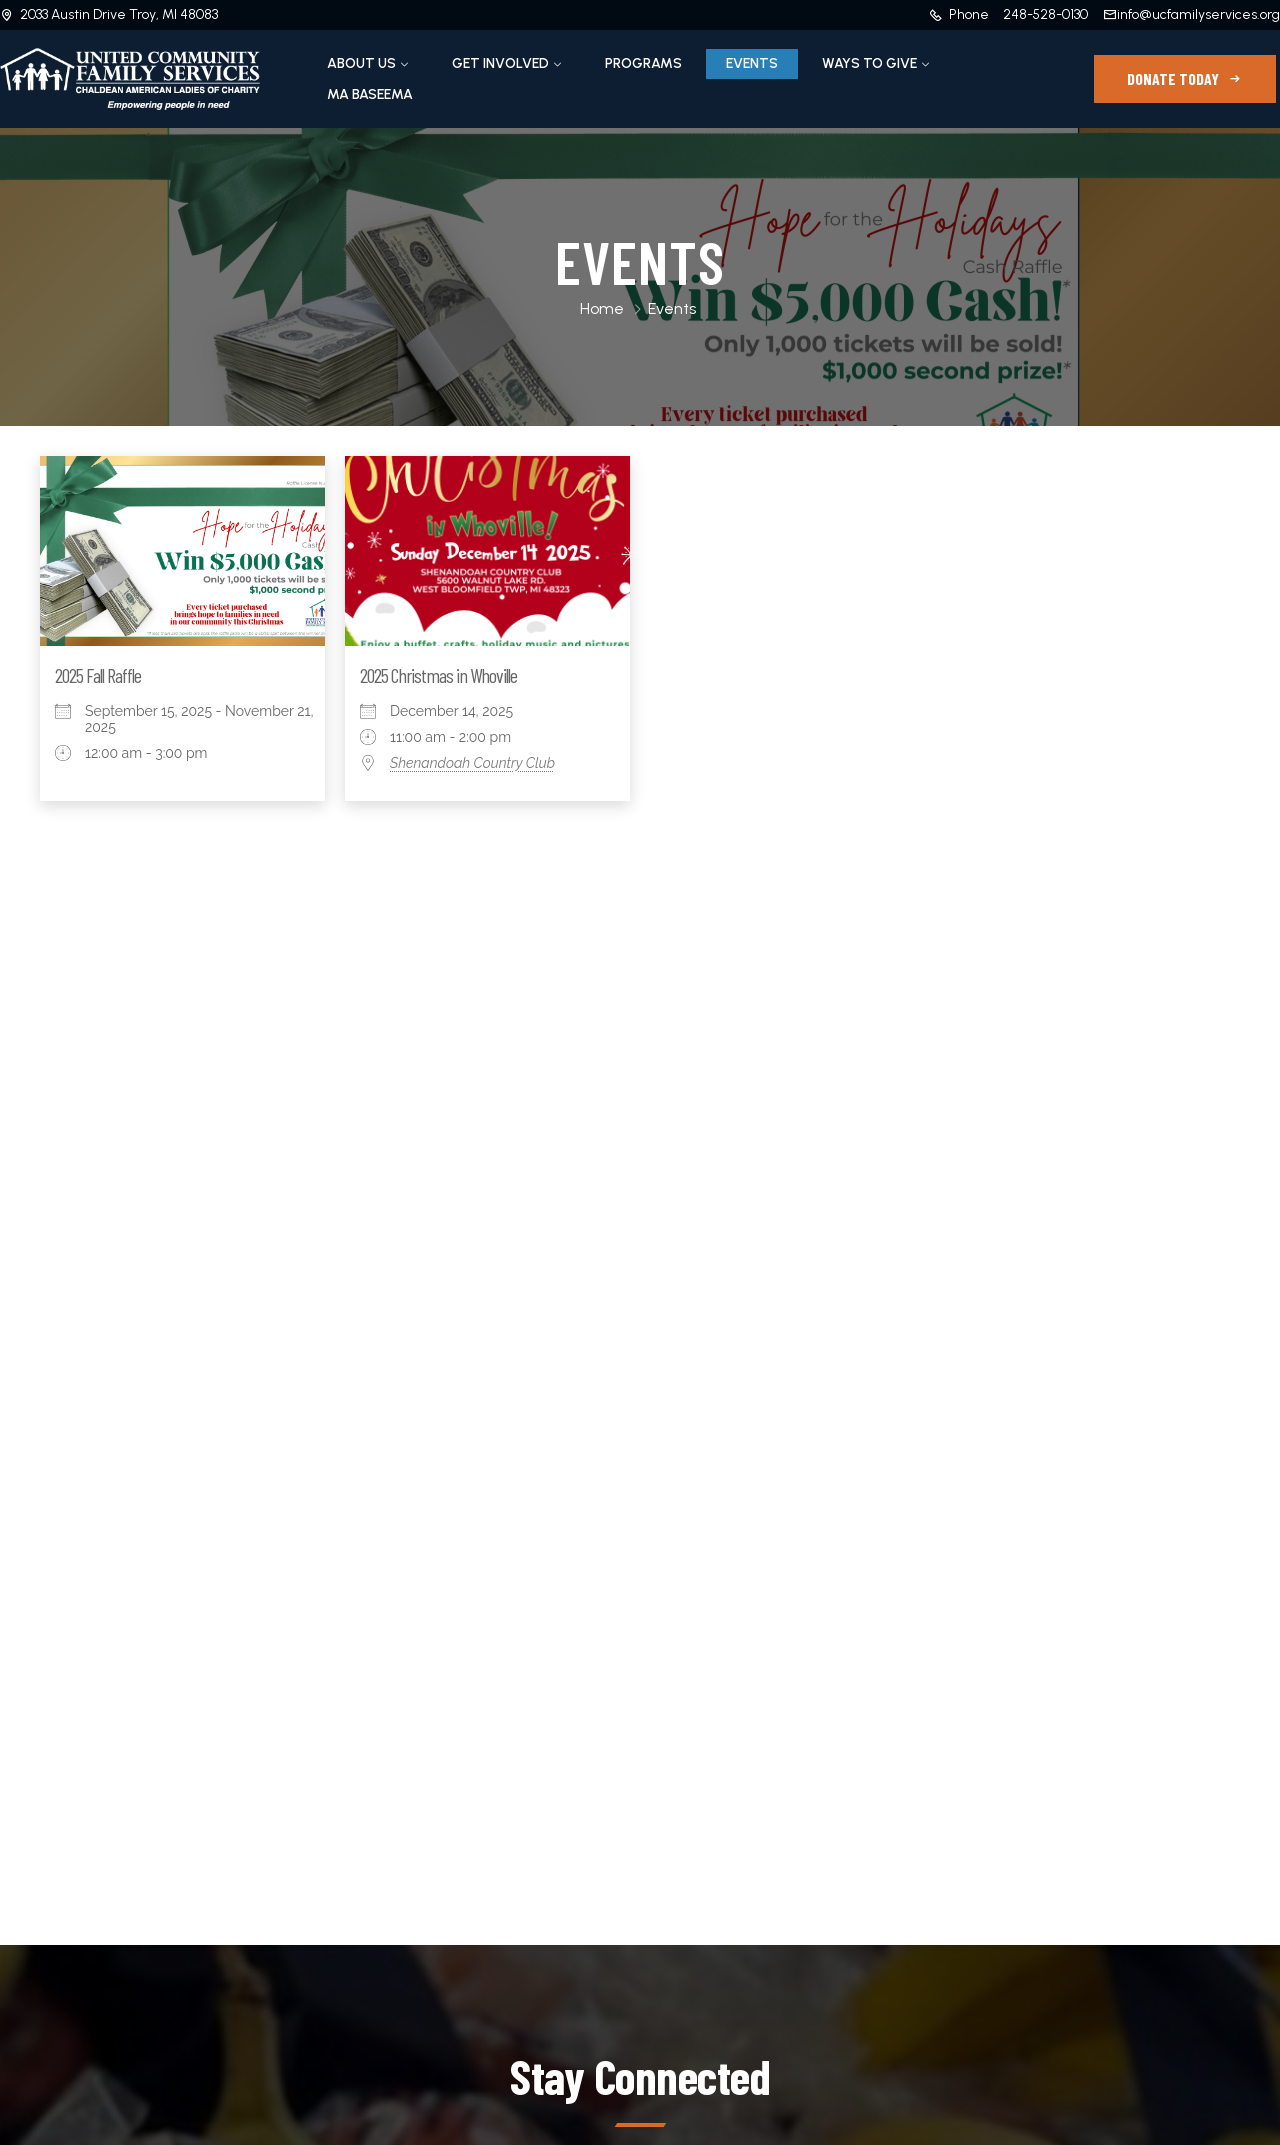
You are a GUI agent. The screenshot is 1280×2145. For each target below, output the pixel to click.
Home (602, 308)
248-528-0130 (1045, 14)
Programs (643, 63)
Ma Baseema (370, 94)
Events (752, 63)
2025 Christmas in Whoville (438, 675)
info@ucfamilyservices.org (1198, 14)
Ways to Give (869, 63)
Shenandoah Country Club (472, 763)
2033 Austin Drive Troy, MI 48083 (119, 14)
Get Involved (500, 63)
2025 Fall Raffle (98, 675)
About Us (361, 63)
